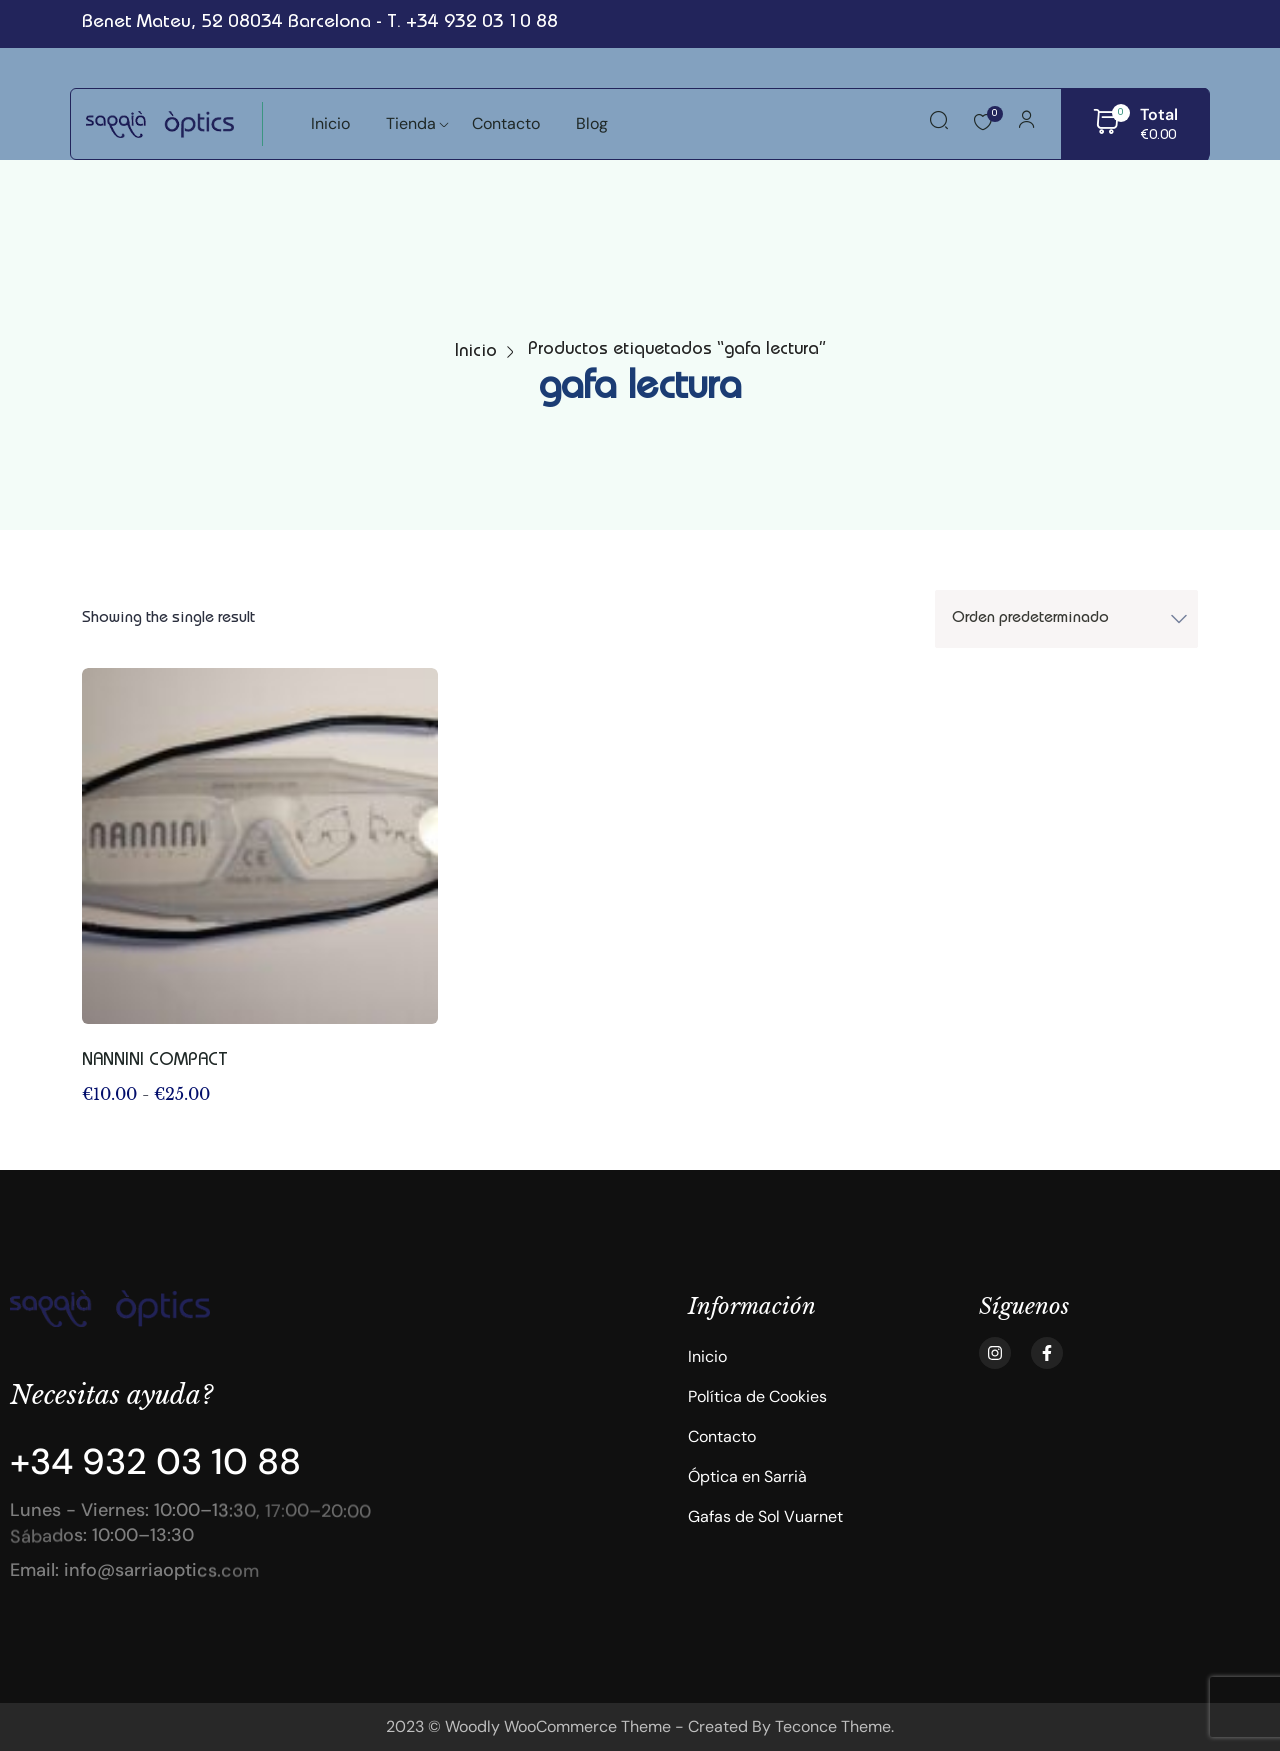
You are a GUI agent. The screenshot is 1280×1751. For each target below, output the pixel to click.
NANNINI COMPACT (155, 1061)
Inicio (476, 352)
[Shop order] (1066, 619)
